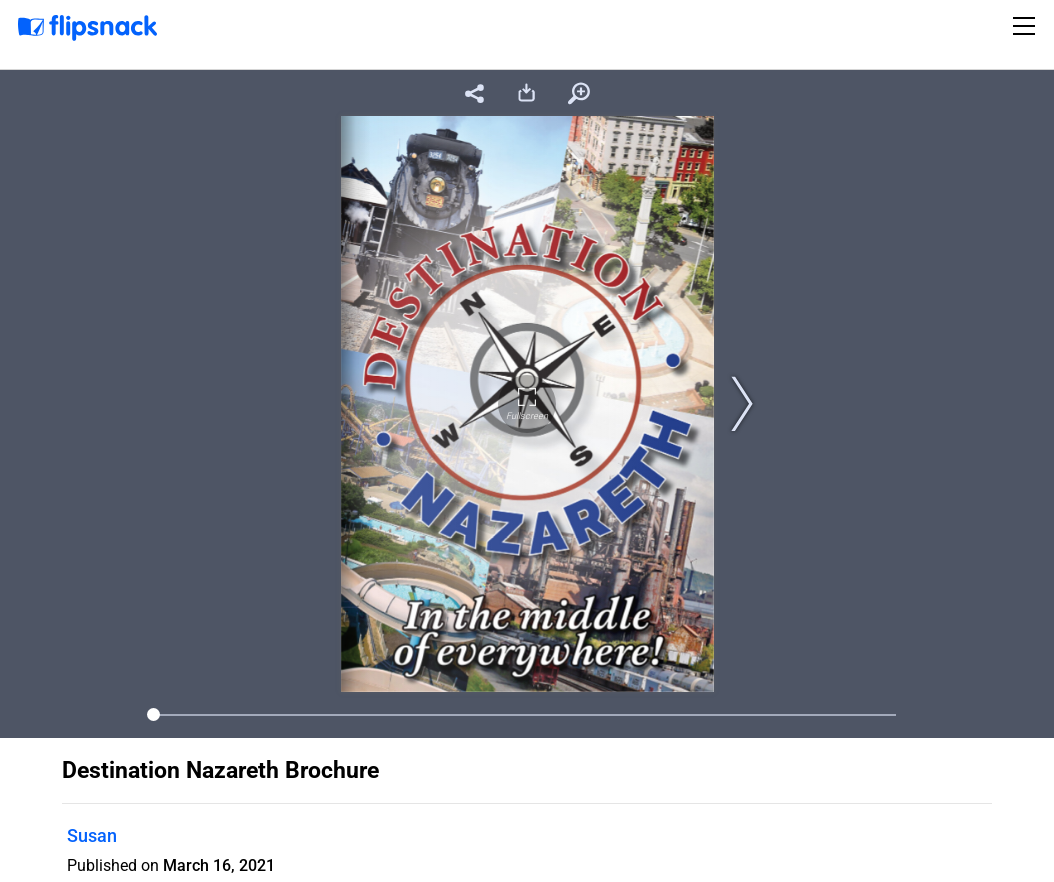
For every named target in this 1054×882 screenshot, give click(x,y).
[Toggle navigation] (1027, 26)
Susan (92, 835)
